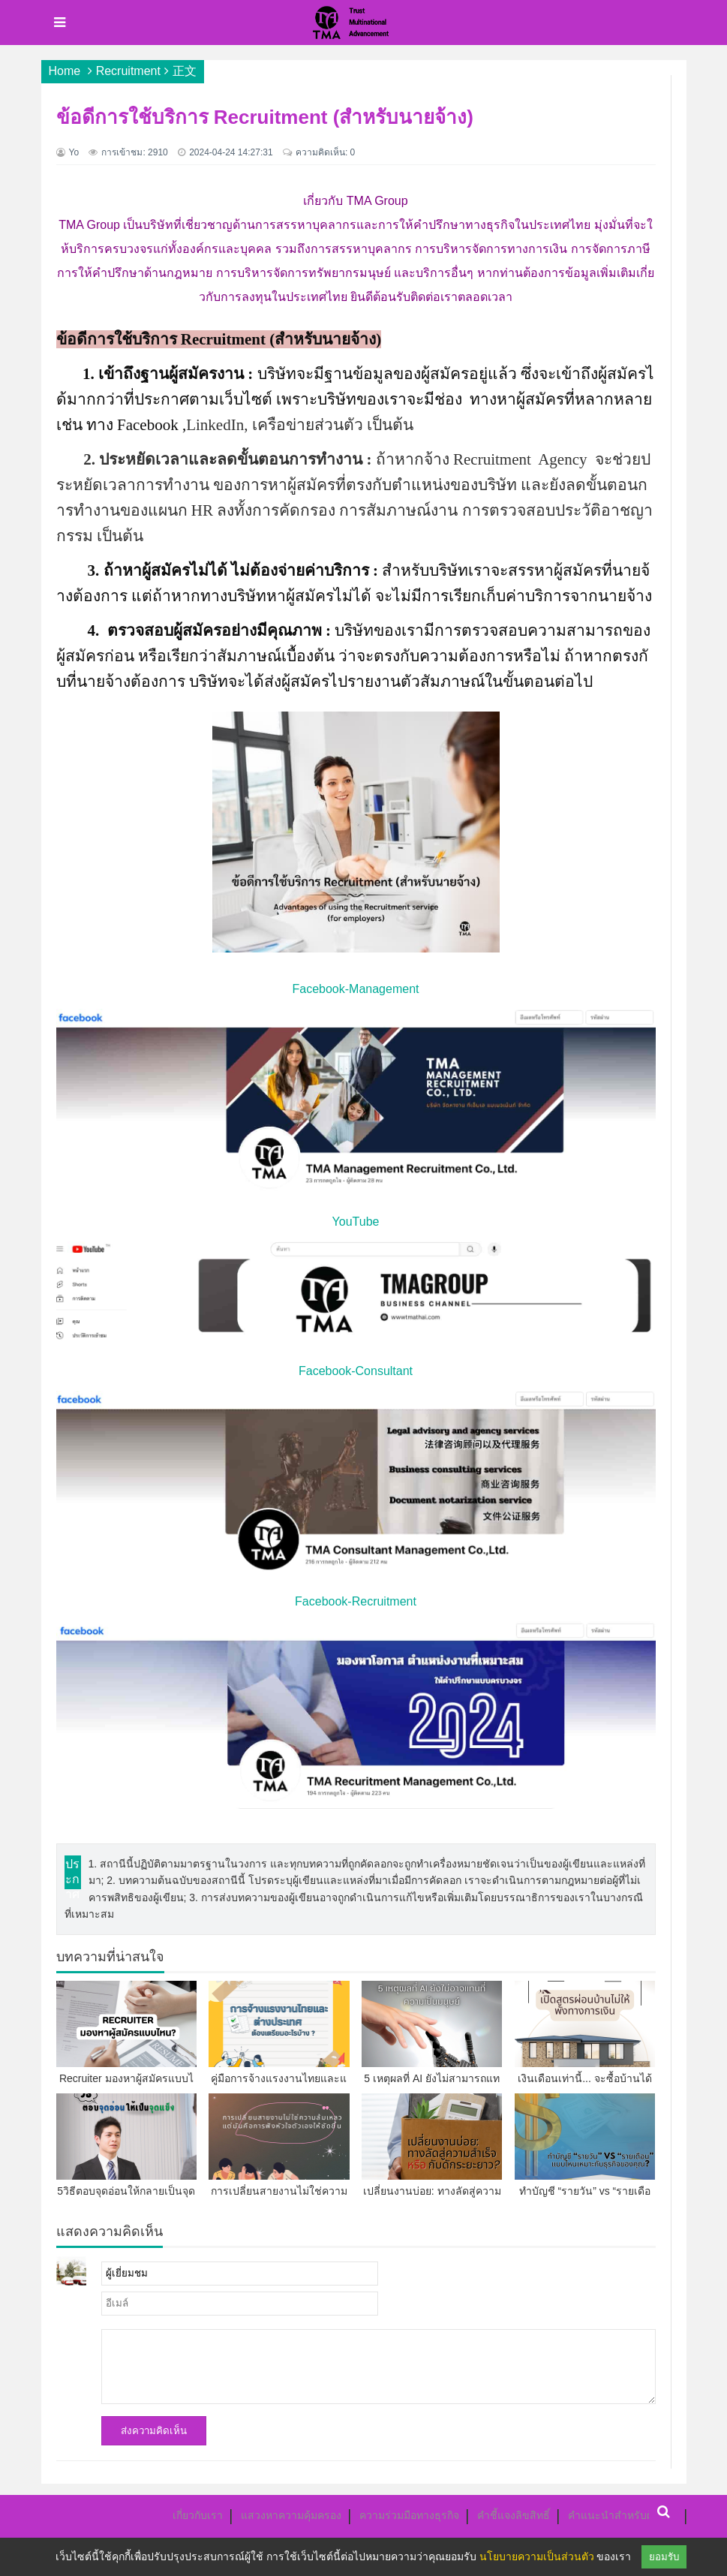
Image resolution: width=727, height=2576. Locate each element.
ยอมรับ (664, 2556)
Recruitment (128, 71)
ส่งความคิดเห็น (154, 2430)
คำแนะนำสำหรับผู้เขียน (622, 2515)
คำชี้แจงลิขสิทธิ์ (513, 2515)
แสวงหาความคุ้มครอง (291, 2515)
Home (65, 71)
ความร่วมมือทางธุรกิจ (409, 2515)
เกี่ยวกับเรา (198, 2515)
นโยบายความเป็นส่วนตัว (536, 2556)
